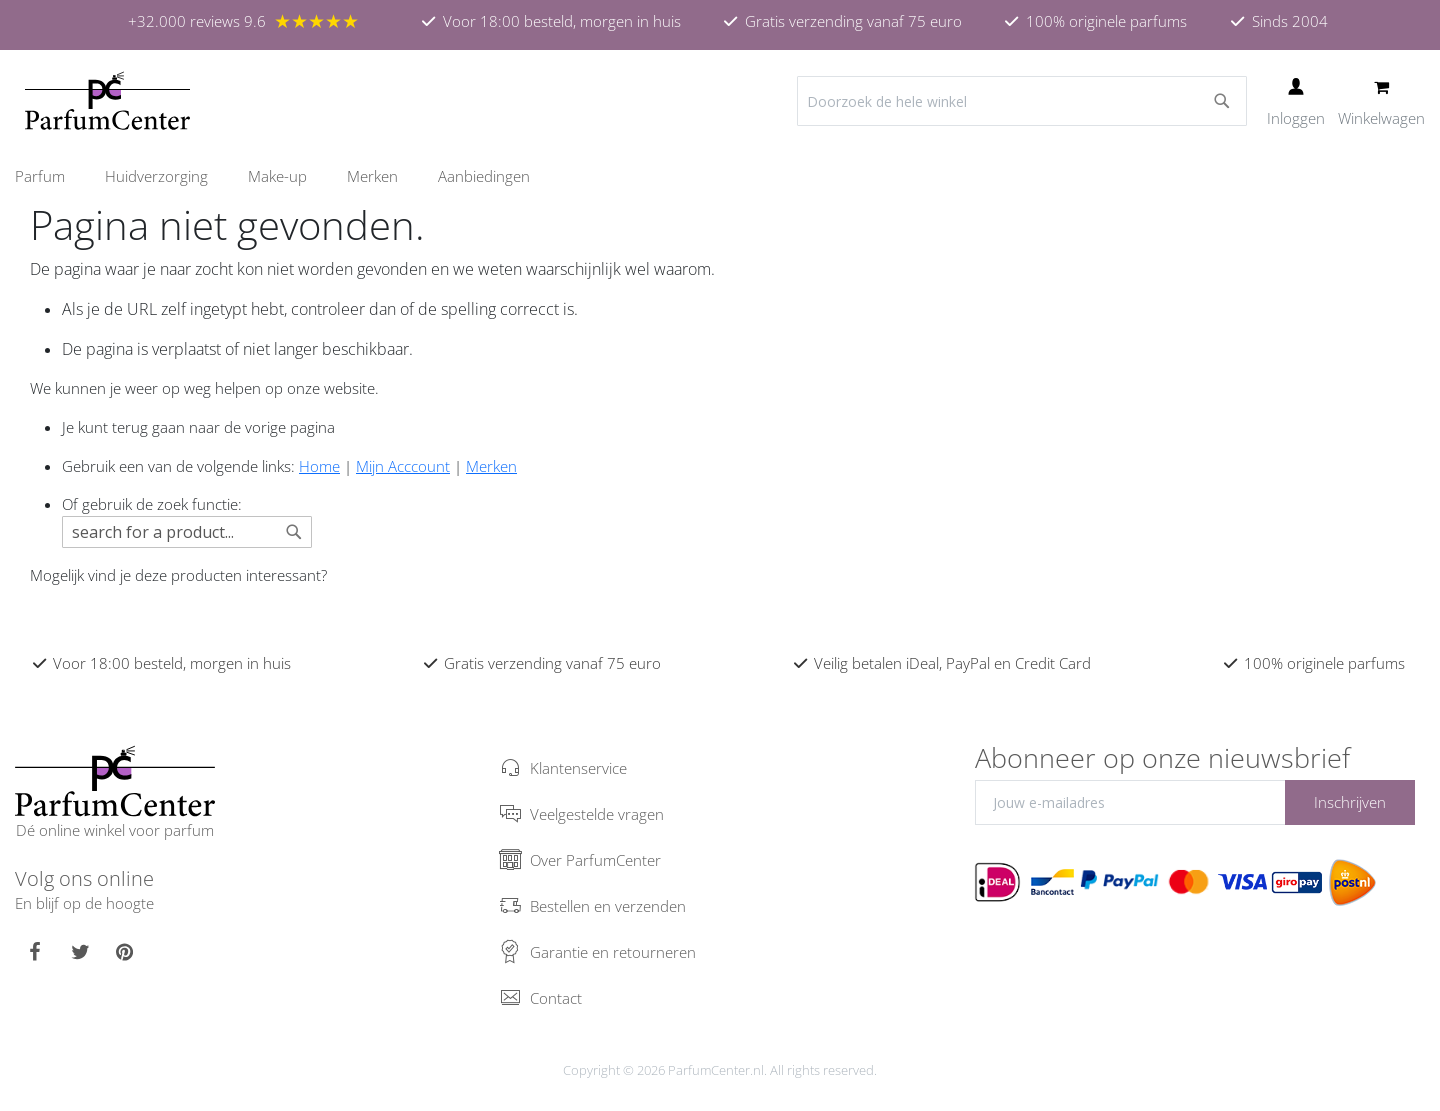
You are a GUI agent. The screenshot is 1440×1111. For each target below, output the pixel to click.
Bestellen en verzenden (608, 906)
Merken (491, 466)
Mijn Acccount (403, 466)
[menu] (720, 176)
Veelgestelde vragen (597, 814)
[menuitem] (50, 176)
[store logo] (107, 101)
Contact (556, 998)
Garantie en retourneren (613, 952)
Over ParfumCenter (595, 860)
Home (319, 466)
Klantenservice (578, 768)
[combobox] (1022, 101)
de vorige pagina (279, 427)
